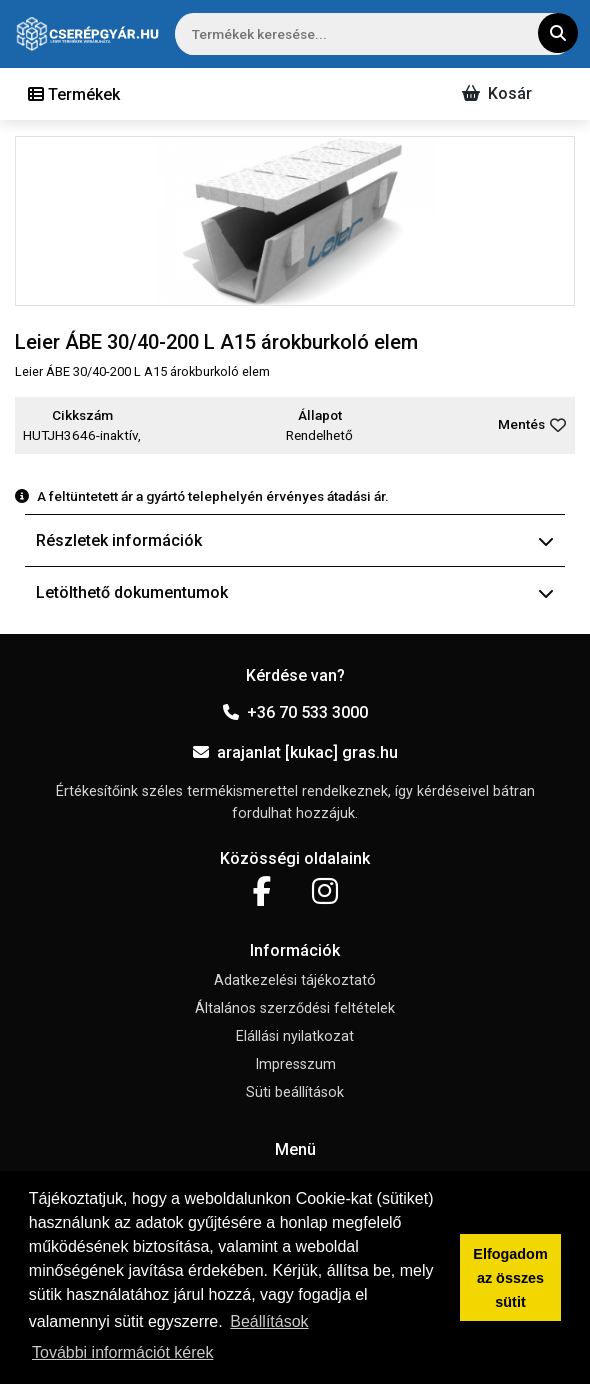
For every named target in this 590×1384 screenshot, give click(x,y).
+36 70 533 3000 (295, 712)
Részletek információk (295, 540)
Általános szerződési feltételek (295, 1008)
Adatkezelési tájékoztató (295, 980)
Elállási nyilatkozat (295, 1036)
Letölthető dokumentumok (295, 592)
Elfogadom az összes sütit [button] (510, 1278)
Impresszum (295, 1064)
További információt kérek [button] (122, 1352)
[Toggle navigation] (74, 94)
